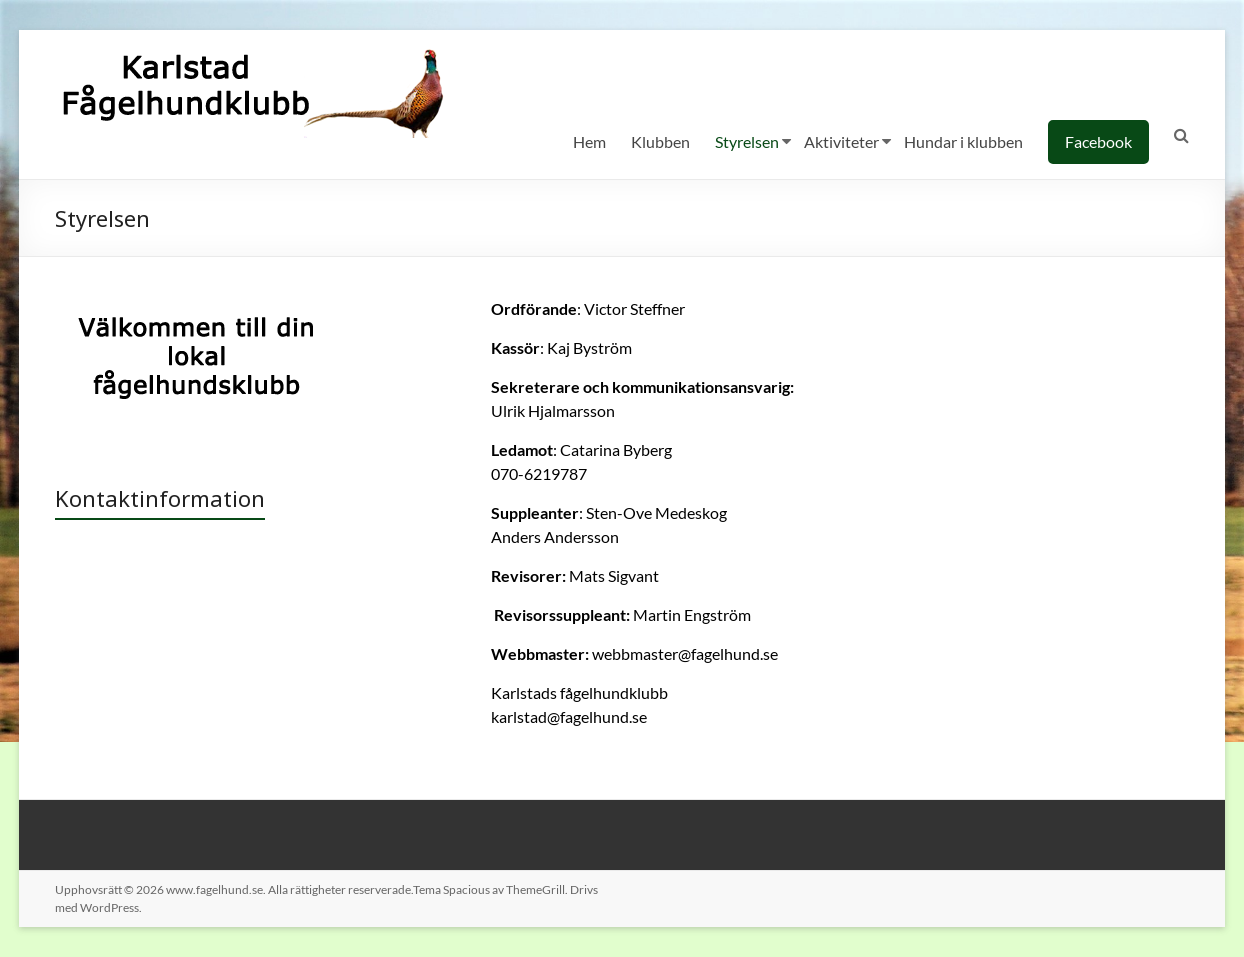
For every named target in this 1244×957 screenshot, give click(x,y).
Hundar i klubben (963, 141)
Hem (589, 141)
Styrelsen (747, 141)
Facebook (1098, 141)
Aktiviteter (841, 141)
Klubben (660, 141)
